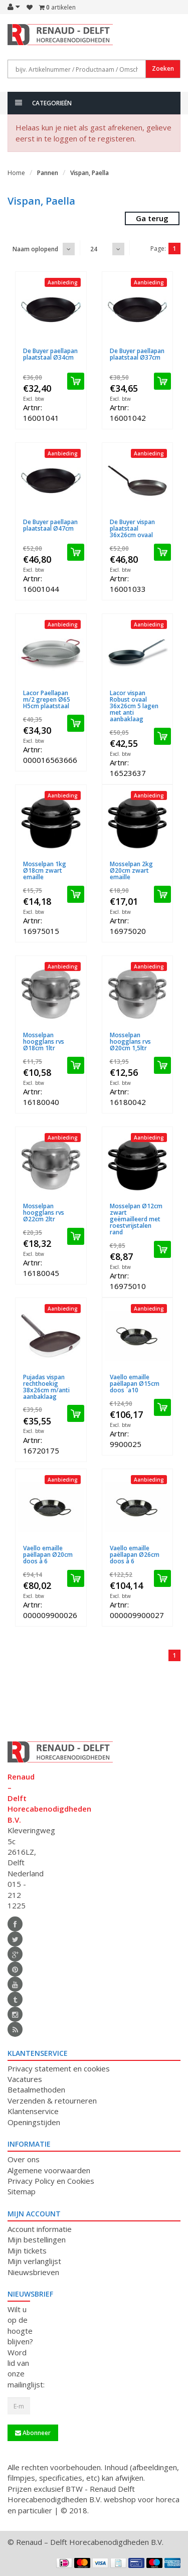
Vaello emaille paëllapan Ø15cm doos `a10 (134, 1383)
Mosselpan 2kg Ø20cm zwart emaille (131, 870)
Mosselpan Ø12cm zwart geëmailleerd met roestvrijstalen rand (136, 1219)
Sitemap (22, 2191)
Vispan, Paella (89, 173)
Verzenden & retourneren (52, 2101)
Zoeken (163, 68)
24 (93, 249)
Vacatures (25, 2079)
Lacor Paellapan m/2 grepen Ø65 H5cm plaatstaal (46, 699)
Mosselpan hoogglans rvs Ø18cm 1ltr (43, 1041)
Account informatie (40, 2229)
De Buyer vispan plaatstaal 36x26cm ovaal (132, 528)
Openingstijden (34, 2122)
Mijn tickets (27, 2250)
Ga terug (152, 218)
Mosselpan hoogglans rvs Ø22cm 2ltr (43, 1212)
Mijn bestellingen (37, 2239)
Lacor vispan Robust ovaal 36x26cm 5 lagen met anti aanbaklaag (134, 706)
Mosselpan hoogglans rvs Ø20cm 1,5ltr (130, 1041)
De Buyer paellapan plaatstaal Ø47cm (50, 525)
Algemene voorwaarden (49, 2170)
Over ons (24, 2159)
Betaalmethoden (36, 2089)
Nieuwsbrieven (33, 2272)
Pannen (47, 173)
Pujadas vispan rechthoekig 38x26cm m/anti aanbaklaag (46, 1387)
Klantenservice (33, 2111)
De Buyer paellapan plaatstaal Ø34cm (50, 354)
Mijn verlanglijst (34, 2261)
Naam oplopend (35, 249)
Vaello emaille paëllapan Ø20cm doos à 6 (48, 1554)
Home (16, 173)
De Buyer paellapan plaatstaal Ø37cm (137, 354)
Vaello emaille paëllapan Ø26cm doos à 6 (134, 1554)
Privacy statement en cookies (59, 2068)
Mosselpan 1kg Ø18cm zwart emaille (44, 870)
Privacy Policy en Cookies (51, 2181)
